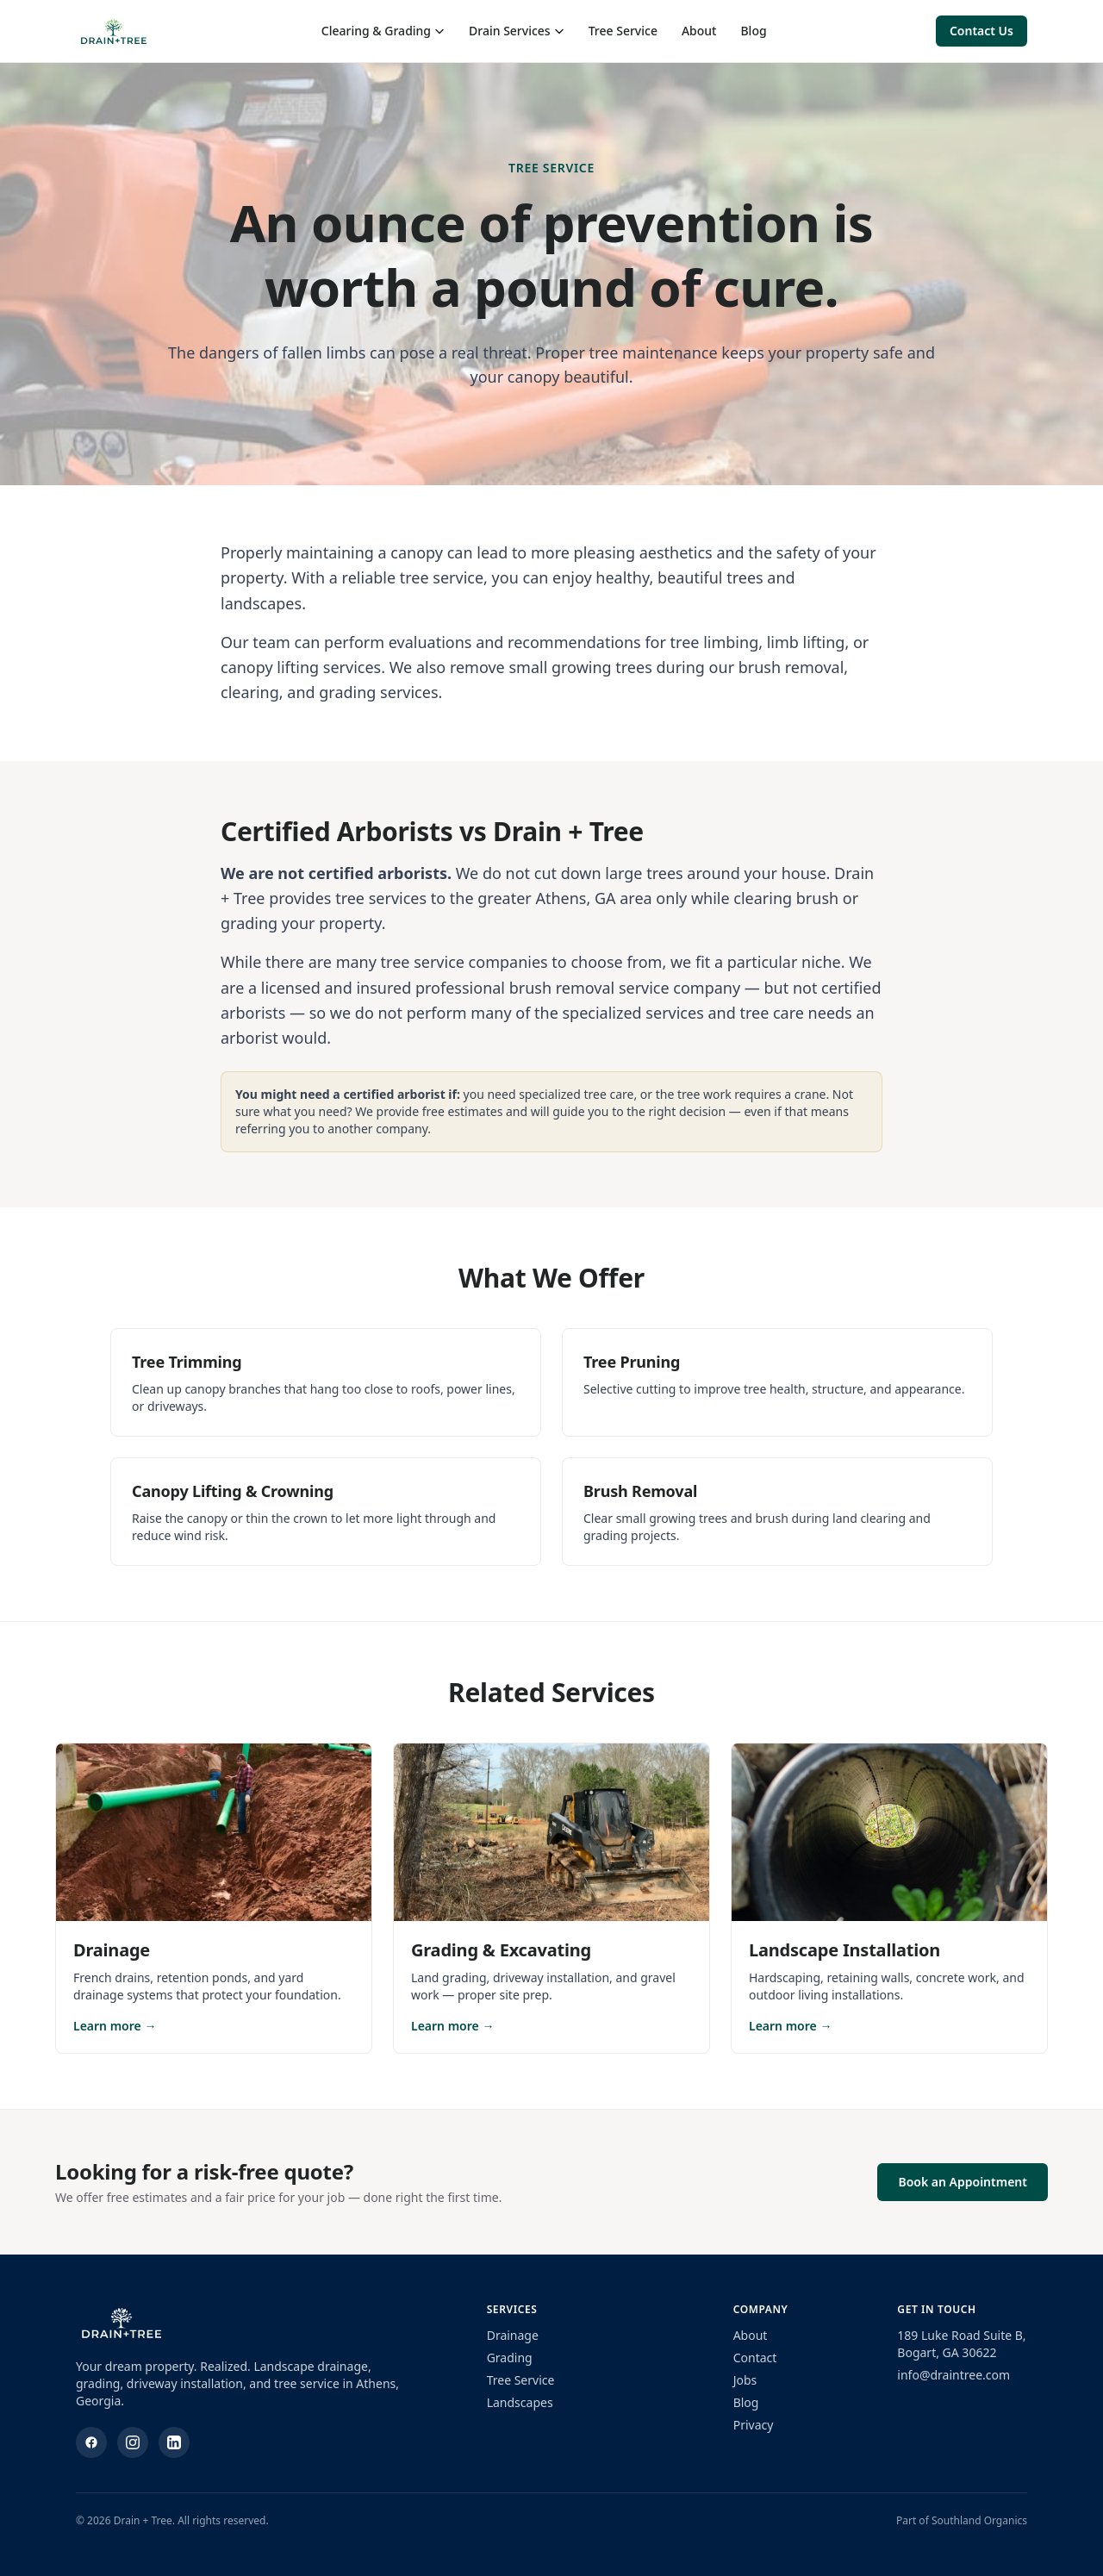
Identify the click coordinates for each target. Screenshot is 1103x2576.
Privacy (753, 2425)
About (699, 30)
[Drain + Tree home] (114, 31)
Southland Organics (979, 2520)
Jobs (745, 2380)
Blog (753, 30)
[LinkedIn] (174, 2442)
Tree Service (623, 30)
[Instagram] (132, 2442)
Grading (510, 2357)
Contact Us (981, 30)
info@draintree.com (953, 2375)
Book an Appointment (962, 2182)
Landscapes (520, 2402)
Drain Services (516, 30)
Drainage (513, 2335)
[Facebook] (91, 2442)
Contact (755, 2357)
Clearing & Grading (383, 30)
